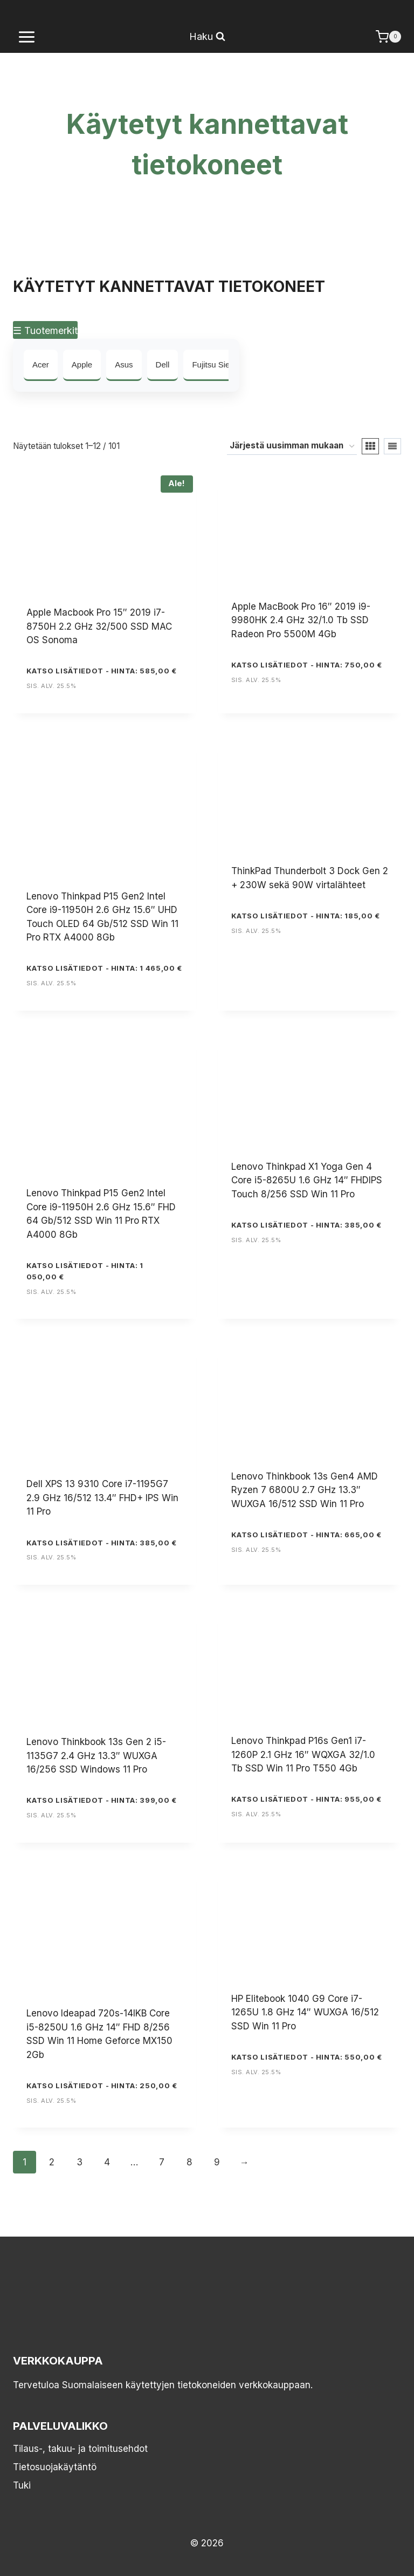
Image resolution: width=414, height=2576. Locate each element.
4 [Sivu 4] (107, 2162)
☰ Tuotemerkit (45, 330)
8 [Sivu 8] (189, 2162)
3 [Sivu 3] (79, 2162)
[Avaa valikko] (27, 36)
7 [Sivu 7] (161, 2162)
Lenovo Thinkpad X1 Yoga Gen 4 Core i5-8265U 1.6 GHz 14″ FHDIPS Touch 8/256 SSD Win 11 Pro (306, 1180)
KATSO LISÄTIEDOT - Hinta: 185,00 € (305, 915)
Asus (124, 364)
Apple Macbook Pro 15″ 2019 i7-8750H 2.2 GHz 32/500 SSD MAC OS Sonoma (99, 626)
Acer (40, 364)
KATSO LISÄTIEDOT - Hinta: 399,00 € (101, 1800)
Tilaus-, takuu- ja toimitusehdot (80, 2448)
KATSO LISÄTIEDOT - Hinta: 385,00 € (306, 1225)
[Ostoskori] (388, 36)
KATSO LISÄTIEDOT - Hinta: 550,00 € (306, 2057)
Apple (82, 364)
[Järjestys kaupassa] (292, 446)
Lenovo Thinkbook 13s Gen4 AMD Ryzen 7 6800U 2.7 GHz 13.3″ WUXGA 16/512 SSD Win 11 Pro (304, 1490)
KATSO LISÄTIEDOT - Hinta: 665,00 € (306, 1534)
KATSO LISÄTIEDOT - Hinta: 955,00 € (306, 1799)
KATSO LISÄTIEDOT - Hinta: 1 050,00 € (85, 1271)
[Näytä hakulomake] (207, 37)
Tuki (22, 2485)
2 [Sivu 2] (51, 2162)
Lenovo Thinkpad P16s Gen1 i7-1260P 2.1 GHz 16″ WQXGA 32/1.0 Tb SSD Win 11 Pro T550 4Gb (303, 1754)
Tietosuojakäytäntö (54, 2467)
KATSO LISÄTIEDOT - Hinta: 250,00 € (101, 2085)
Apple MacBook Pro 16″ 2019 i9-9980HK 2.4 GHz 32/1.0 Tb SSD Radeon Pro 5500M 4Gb (300, 620)
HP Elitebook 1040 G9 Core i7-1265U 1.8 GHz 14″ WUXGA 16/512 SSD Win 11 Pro (305, 2012)
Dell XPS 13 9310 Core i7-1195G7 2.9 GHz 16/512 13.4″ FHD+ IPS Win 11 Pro (102, 1497)
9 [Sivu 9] (217, 2162)
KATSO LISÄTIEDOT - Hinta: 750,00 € (306, 664)
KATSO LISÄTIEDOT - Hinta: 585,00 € (101, 670)
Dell (163, 364)
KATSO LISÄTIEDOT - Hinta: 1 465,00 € (104, 968)
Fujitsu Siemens (221, 364)
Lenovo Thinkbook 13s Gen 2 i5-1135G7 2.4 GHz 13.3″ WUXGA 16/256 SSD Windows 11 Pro (96, 1755)
